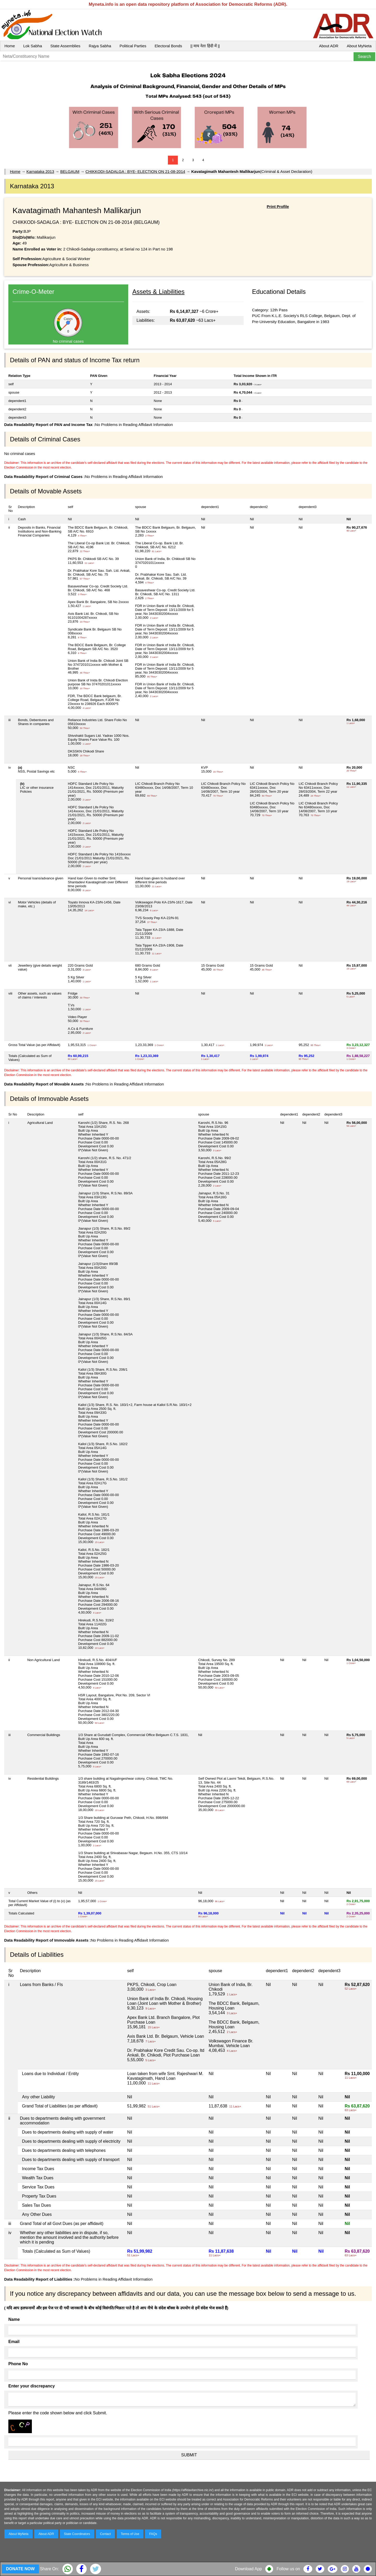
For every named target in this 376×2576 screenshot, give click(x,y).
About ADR (328, 46)
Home (9, 46)
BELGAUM (69, 171)
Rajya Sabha (100, 46)
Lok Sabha (32, 46)
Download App (248, 2569)
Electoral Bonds (168, 46)
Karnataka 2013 (40, 171)
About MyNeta (359, 46)
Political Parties (133, 46)
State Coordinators (77, 2534)
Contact (105, 2534)
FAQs (153, 2534)
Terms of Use (130, 2534)
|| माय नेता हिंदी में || (205, 46)
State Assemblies (65, 46)
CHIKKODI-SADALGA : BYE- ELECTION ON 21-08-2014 (135, 171)
